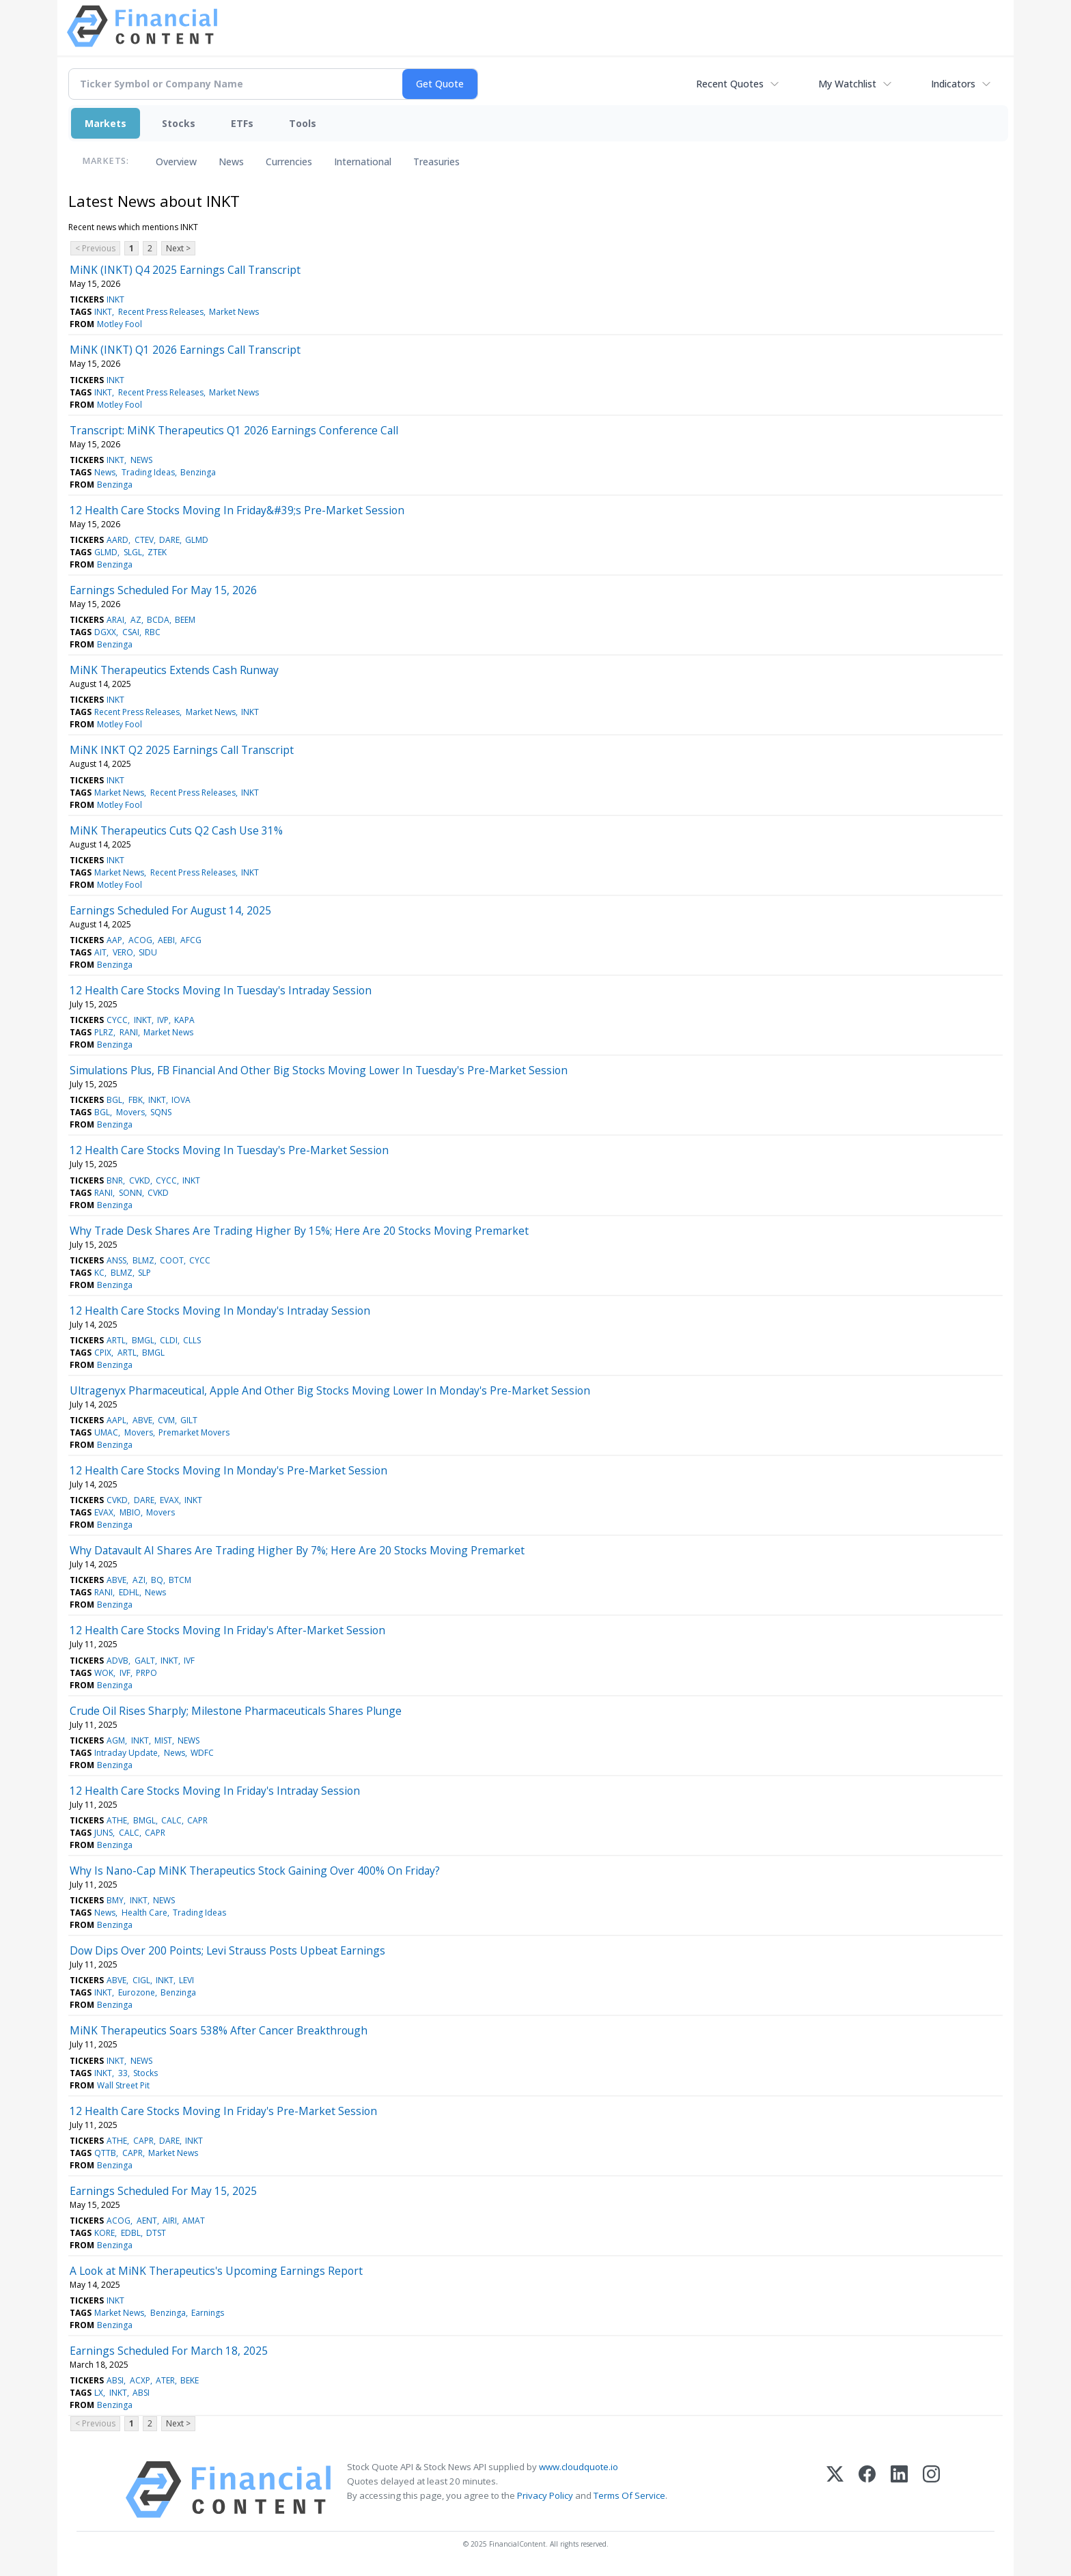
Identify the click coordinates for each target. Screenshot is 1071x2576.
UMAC (106, 1432)
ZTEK (157, 552)
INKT (115, 299)
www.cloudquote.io (578, 2467)
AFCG (190, 940)
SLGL (133, 552)
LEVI (186, 1980)
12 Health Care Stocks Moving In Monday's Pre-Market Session (228, 1470)
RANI (129, 1032)
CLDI (169, 1340)
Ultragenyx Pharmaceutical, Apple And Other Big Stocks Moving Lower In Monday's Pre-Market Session (330, 1390)
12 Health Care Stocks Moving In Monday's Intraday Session (220, 1310)
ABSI (115, 2380)
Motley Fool (119, 324)
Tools (302, 123)
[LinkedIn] (899, 2489)
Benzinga (198, 472)
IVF (189, 1660)
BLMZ (143, 1260)
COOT (172, 1260)
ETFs (242, 123)
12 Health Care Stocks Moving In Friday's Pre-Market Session (223, 2110)
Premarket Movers (194, 1432)
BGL (114, 1100)
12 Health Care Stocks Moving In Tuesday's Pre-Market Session (229, 1150)
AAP (114, 940)
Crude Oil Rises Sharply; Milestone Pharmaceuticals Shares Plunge (236, 1710)
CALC (171, 1820)
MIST (163, 1740)
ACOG (140, 940)
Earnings (207, 2313)
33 (123, 2073)
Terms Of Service (629, 2495)
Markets (105, 123)
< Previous (95, 248)
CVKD (139, 1180)
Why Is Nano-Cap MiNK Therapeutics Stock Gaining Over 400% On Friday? (255, 1870)
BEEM (185, 620)
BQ (157, 1580)
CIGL (141, 1980)
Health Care (144, 1912)
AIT (100, 952)
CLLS (192, 1340)
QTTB (105, 2153)
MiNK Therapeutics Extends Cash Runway (174, 669)
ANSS (116, 1260)
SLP (144, 1272)
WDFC (202, 1753)
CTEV (144, 540)
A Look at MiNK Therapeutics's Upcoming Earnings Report (216, 2270)
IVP (163, 1020)
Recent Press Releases (161, 312)
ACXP (140, 2380)
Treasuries (436, 161)
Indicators (953, 83)
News (231, 161)
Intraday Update (126, 1753)
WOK (103, 1673)
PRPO (146, 1673)
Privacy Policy (545, 2495)
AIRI (170, 2220)
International (362, 161)
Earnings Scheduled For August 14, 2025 (170, 910)
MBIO (130, 1512)
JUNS (103, 1832)
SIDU (148, 952)
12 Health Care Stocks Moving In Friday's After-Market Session (227, 1630)
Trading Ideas (148, 472)
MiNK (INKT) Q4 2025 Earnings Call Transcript (185, 269)
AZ (135, 620)
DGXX (105, 632)
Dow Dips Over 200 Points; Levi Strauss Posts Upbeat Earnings (227, 1950)
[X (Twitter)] (835, 2489)
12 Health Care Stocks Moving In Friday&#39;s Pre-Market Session (237, 510)
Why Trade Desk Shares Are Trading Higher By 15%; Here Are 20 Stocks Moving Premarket (299, 1230)
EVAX (169, 1500)
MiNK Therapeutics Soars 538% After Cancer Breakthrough (218, 2030)
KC (99, 1272)
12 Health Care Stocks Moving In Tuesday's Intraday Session (221, 990)
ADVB (117, 1660)
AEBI (166, 940)
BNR (115, 1180)
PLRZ (103, 1032)
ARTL (116, 1340)
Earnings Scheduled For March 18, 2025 (169, 2350)
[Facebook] (867, 2489)
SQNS (160, 1112)
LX (98, 2392)
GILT (188, 1420)
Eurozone (136, 1992)
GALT (145, 1660)
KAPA (184, 1020)
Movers (130, 1112)
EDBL (131, 2233)
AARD (117, 540)
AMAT (193, 2220)
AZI (139, 1580)
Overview (176, 161)
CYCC (117, 1020)
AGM (116, 1740)
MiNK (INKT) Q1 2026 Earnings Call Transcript (185, 349)
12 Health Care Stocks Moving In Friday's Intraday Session (215, 1790)
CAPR (197, 1820)
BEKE (189, 2380)
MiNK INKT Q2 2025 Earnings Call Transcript (182, 749)
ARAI (115, 620)
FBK (135, 1100)
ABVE (142, 1420)
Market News (234, 312)
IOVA (181, 1100)
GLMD (196, 540)
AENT (147, 2220)
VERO (123, 952)
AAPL (116, 1420)
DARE (169, 540)
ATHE (117, 1820)
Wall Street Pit (123, 2085)
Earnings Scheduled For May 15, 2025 (163, 2190)
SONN (130, 1193)
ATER (165, 2380)
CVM (166, 1420)
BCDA (158, 620)
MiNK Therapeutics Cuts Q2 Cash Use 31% (176, 830)
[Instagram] (931, 2489)
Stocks (178, 123)
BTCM (180, 1580)
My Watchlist (847, 83)
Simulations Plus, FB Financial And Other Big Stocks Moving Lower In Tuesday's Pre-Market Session (319, 1070)
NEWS (141, 460)
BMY (115, 1900)
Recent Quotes (730, 83)
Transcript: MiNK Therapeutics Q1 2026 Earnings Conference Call (234, 430)
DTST (156, 2233)
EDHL (129, 1592)
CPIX (102, 1352)
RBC (153, 632)
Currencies (289, 161)
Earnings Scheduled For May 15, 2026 (163, 590)
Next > (178, 248)
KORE (104, 2233)
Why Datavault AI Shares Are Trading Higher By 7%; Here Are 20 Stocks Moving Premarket (297, 1550)
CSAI (130, 632)
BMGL (143, 1340)
